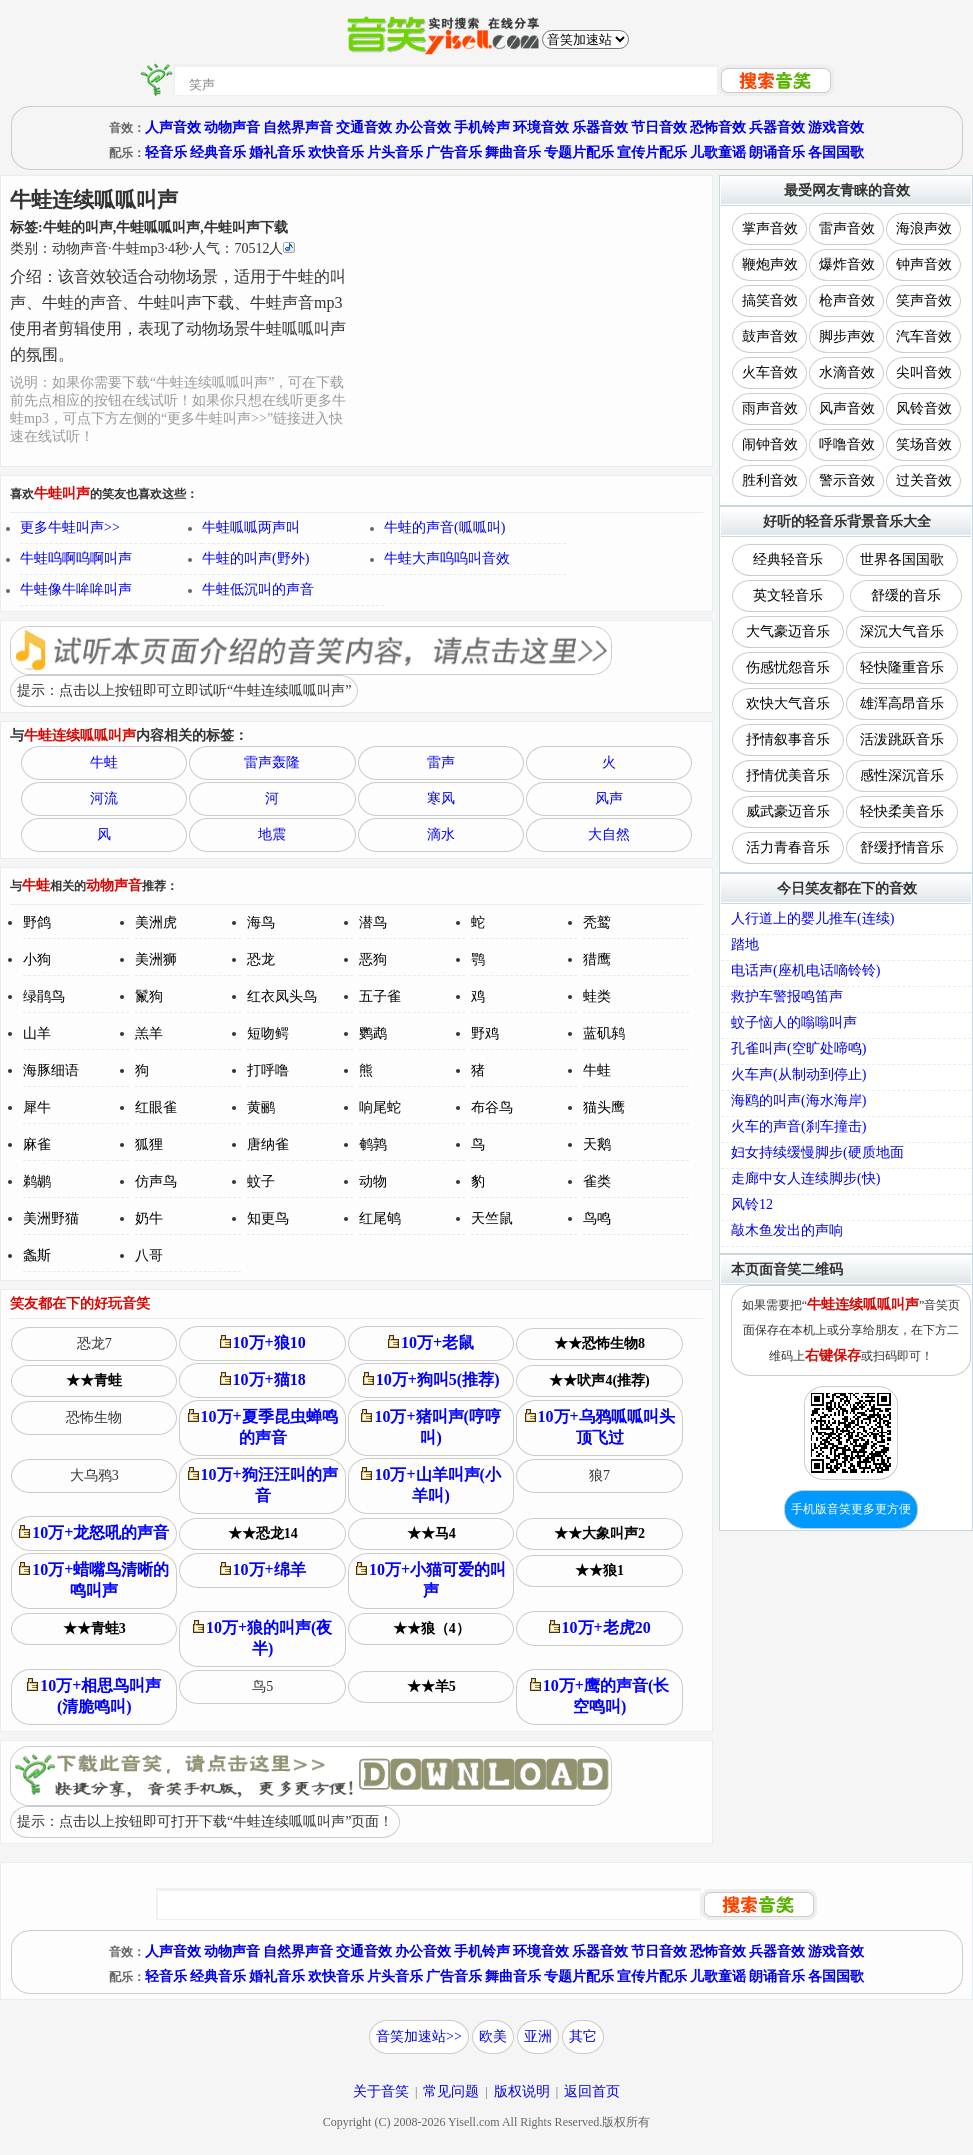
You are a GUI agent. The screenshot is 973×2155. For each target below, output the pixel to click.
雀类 (597, 1181)
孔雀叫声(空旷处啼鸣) (798, 1048)
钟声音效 (924, 264)
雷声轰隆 (272, 762)
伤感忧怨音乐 (788, 667)
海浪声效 (924, 228)
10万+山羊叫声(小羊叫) (430, 1485)
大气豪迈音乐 (788, 631)
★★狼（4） (431, 1628)
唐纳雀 (268, 1144)
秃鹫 (597, 922)
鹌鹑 (373, 1144)
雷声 (441, 762)
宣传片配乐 (652, 152)
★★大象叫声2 (599, 1533)
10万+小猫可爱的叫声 (431, 1580)
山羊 (37, 1033)
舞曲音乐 (513, 152)
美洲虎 (156, 922)
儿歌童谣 (718, 152)
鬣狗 (149, 996)
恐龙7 (94, 1343)
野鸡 (485, 1033)
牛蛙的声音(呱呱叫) (444, 527)
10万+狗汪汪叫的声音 (263, 1485)
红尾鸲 (380, 1218)
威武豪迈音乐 (788, 811)
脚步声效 (847, 336)
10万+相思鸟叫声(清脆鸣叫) (94, 1696)
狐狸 (149, 1144)
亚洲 (538, 2036)
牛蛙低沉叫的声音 (258, 589)
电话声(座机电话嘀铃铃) (805, 970)
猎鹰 (597, 959)
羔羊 (149, 1033)
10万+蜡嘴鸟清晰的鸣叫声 (94, 1580)
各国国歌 (836, 152)
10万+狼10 (263, 1342)
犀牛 (37, 1107)
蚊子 (261, 1181)
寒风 (441, 798)
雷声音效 (847, 228)
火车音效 (770, 372)
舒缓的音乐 (906, 595)
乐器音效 (600, 127)
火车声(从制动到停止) (798, 1074)
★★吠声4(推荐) (599, 1380)
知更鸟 (268, 1218)
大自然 (609, 834)
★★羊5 (431, 1686)
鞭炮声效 (770, 264)
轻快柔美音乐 (902, 811)
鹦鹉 (373, 1033)
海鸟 (261, 922)
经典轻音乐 (788, 559)
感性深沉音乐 (902, 775)
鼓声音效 (770, 336)
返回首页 (592, 2091)
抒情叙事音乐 (788, 739)
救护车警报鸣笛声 (787, 996)
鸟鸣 (597, 1218)
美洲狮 (156, 959)
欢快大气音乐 (788, 703)
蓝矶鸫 (604, 1033)
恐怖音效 (718, 127)
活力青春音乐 (788, 847)
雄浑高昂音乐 (902, 703)
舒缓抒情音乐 (902, 847)
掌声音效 (770, 228)
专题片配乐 (579, 152)
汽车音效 (924, 336)
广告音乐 (454, 152)
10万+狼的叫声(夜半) (262, 1638)
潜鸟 (373, 922)
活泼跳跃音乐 (902, 739)
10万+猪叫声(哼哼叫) (430, 1427)
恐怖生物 (94, 1417)
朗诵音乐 (777, 152)
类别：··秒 (152, 248)
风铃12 (752, 1204)
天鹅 (597, 1144)
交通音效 (364, 127)
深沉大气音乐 (902, 631)
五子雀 (380, 996)
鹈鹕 (37, 1181)
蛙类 (597, 996)
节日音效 (659, 127)
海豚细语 (51, 1070)
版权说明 (522, 2091)
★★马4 (431, 1533)
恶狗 (373, 959)
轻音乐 (166, 152)
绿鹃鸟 (44, 996)
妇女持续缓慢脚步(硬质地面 (817, 1152)
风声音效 (847, 408)
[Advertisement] (530, 321)
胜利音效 (770, 480)
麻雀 (37, 1144)
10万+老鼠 (431, 1342)
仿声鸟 (156, 1181)
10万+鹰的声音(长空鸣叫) (599, 1696)
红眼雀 (156, 1107)
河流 (104, 798)
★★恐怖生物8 (599, 1343)
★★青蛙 (94, 1380)
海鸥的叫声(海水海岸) (798, 1100)
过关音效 (924, 480)
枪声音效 (847, 300)
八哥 (149, 1255)
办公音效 (423, 127)
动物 (373, 1181)
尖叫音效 (924, 372)
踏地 (745, 944)
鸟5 (262, 1686)
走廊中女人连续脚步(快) (805, 1178)
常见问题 (451, 2091)
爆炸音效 (847, 264)
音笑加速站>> (419, 2036)
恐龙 (261, 959)
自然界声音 (298, 127)
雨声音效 (770, 408)
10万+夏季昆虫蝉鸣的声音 (263, 1427)
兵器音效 (777, 127)
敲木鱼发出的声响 (787, 1230)
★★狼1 (599, 1570)
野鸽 (37, 922)
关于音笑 (381, 2091)
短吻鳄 (268, 1033)
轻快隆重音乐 (902, 667)
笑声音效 (924, 300)
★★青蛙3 (94, 1628)
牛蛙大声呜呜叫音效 (447, 558)
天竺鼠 (492, 1218)
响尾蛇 (380, 1107)
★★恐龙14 (263, 1533)
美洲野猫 (51, 1218)
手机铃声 (482, 127)
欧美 (493, 2036)
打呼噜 (268, 1070)
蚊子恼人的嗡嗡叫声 (794, 1022)
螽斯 (37, 1255)
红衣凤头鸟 (282, 996)
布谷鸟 (492, 1107)
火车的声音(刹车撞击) (798, 1126)
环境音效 (541, 127)
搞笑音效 (770, 300)
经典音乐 (218, 152)
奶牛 (149, 1218)
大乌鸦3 (94, 1475)
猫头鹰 (604, 1107)
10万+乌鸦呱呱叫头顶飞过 (600, 1427)
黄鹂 (261, 1107)
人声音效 (173, 127)
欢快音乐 (336, 152)
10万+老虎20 (600, 1627)
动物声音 (232, 127)
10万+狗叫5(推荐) (431, 1379)
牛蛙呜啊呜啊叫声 (76, 558)
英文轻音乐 (788, 595)
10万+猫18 (263, 1379)
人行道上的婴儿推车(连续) (812, 918)
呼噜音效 (847, 444)
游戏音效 (836, 127)
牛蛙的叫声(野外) (255, 558)
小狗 (37, 959)
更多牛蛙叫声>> (70, 527)
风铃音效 (924, 408)
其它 (583, 2036)
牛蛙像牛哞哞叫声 (76, 589)
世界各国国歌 (902, 559)
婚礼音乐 (277, 152)
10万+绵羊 (263, 1569)
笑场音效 (924, 444)
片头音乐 (395, 152)
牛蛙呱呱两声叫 (251, 527)
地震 (272, 834)
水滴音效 (847, 372)
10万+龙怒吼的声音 (94, 1532)
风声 (609, 798)
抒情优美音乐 (788, 775)
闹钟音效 (770, 444)
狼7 (599, 1475)
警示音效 (847, 480)
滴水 (441, 834)
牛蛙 (104, 762)
